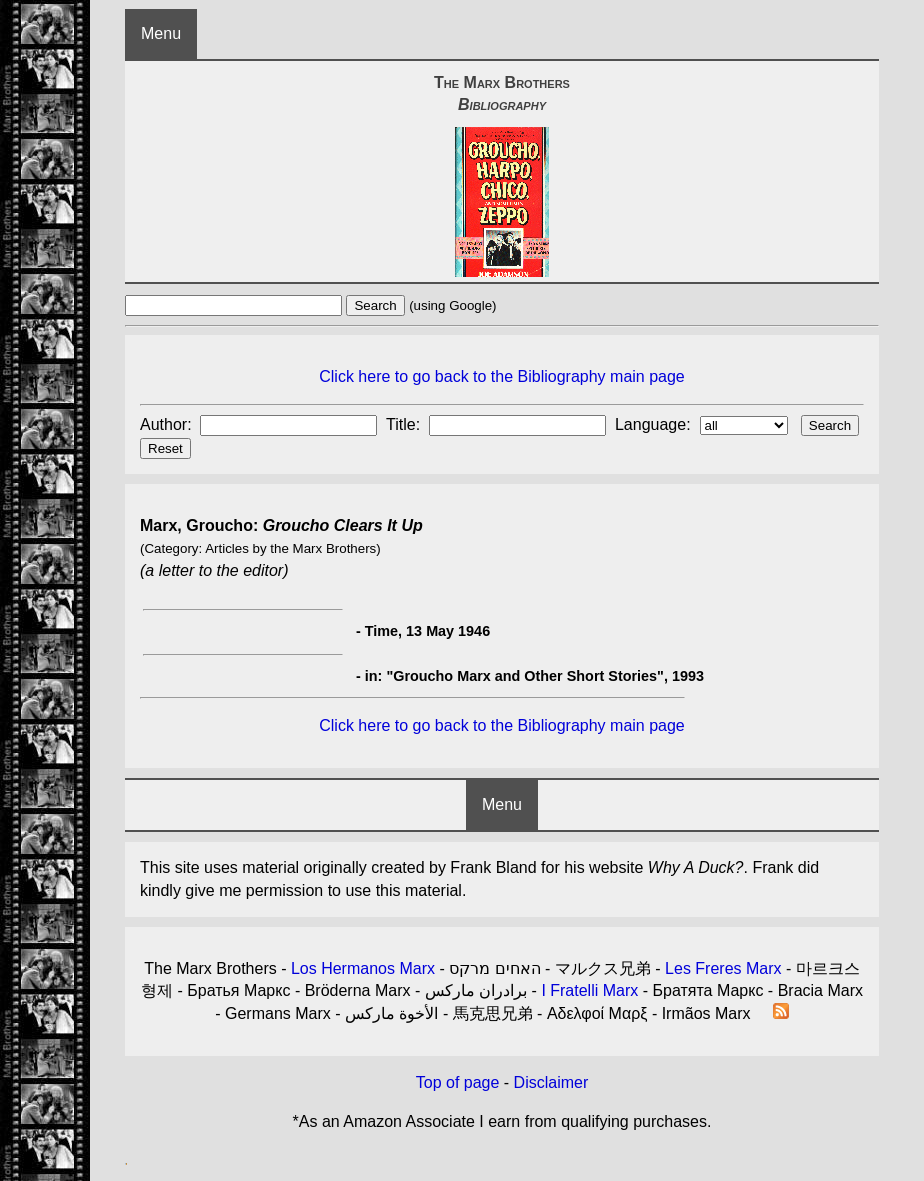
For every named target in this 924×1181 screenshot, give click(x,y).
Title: (405, 424)
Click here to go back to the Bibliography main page (502, 376)
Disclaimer (551, 1082)
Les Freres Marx (723, 968)
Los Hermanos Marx (363, 968)
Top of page (458, 1082)
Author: (168, 424)
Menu (161, 33)
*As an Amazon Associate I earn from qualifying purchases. (502, 1121)
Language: (655, 424)
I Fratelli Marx (589, 990)
